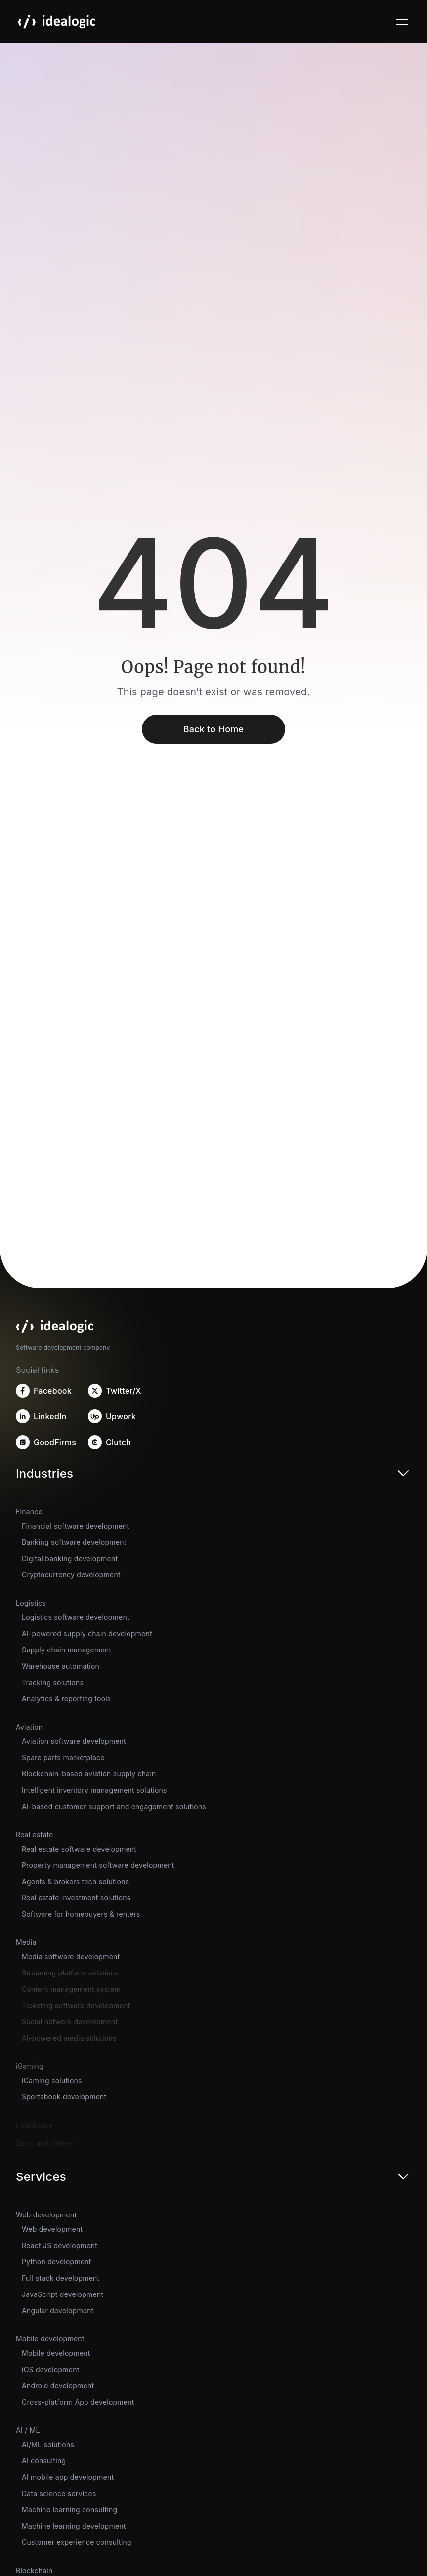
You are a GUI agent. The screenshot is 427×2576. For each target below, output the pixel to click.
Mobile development (56, 2353)
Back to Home (213, 729)
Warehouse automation (60, 1666)
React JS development (59, 2245)
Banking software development (74, 1542)
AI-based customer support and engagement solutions (114, 1806)
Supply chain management (66, 1650)
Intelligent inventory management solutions (94, 1790)
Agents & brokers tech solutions (75, 1881)
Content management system (71, 1989)
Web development (52, 2229)
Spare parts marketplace (63, 1757)
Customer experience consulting (76, 2542)
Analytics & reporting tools (66, 1698)
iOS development (50, 2369)
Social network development (70, 2021)
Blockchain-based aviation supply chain (89, 1774)
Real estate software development (79, 1849)
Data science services (59, 2493)
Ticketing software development (76, 2005)
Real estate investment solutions (76, 1897)
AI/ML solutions (48, 2444)
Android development (58, 2385)
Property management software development (98, 1865)
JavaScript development (62, 2294)
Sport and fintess (45, 2143)
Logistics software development (75, 1617)
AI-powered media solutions (69, 2038)
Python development (56, 2261)
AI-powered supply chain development (87, 1633)
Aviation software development (74, 1741)
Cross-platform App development (78, 2402)
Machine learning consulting (69, 2509)
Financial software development (75, 1526)
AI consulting (44, 2460)
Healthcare (34, 2125)
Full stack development (60, 2278)
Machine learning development (74, 2526)
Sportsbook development (64, 2097)
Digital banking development (70, 1558)
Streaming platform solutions (70, 1973)
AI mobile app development (68, 2477)
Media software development (71, 1956)
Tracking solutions (53, 1682)
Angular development (58, 2310)
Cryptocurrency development (71, 1574)
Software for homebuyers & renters (81, 1914)
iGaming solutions (52, 2080)
